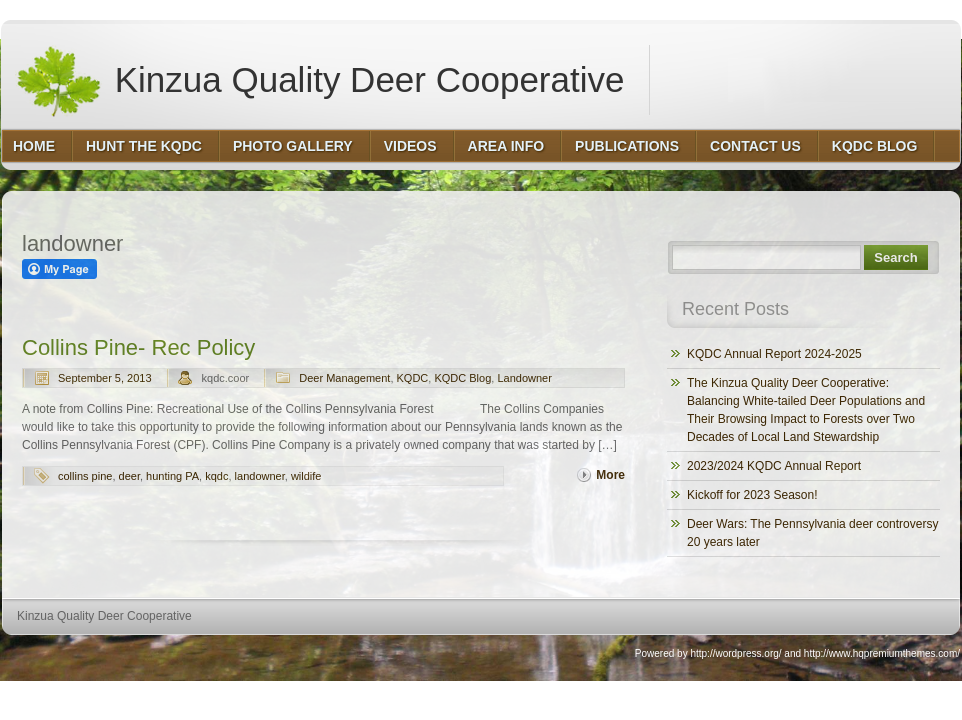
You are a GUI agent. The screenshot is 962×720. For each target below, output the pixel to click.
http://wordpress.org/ (735, 653)
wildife (306, 476)
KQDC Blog (462, 378)
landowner (260, 476)
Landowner (524, 378)
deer (129, 476)
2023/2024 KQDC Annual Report (774, 466)
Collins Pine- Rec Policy (138, 347)
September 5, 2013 (105, 378)
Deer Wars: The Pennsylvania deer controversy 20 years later (812, 533)
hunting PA (172, 476)
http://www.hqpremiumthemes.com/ (882, 653)
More (610, 475)
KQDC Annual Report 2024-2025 (774, 354)
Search (895, 257)
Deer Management (344, 378)
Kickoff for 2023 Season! (752, 495)
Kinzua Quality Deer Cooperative (319, 80)
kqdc (216, 476)
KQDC (413, 378)
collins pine (85, 476)
